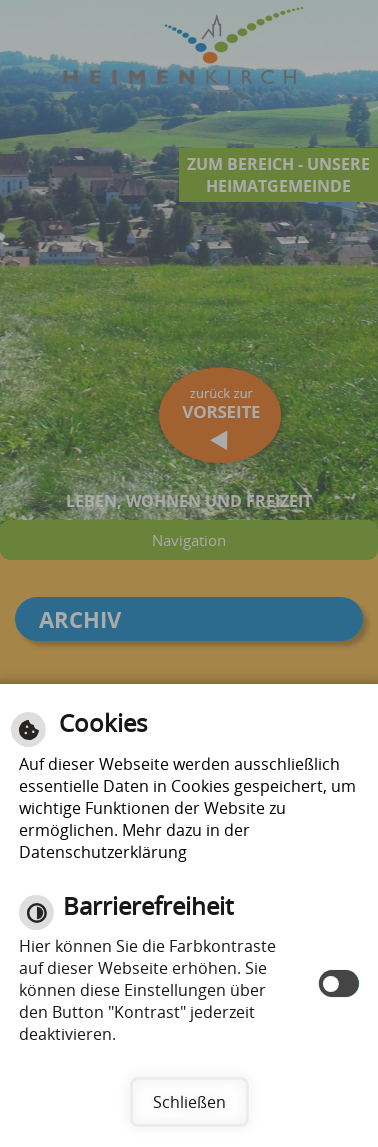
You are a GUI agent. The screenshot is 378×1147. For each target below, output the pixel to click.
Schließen (189, 1102)
